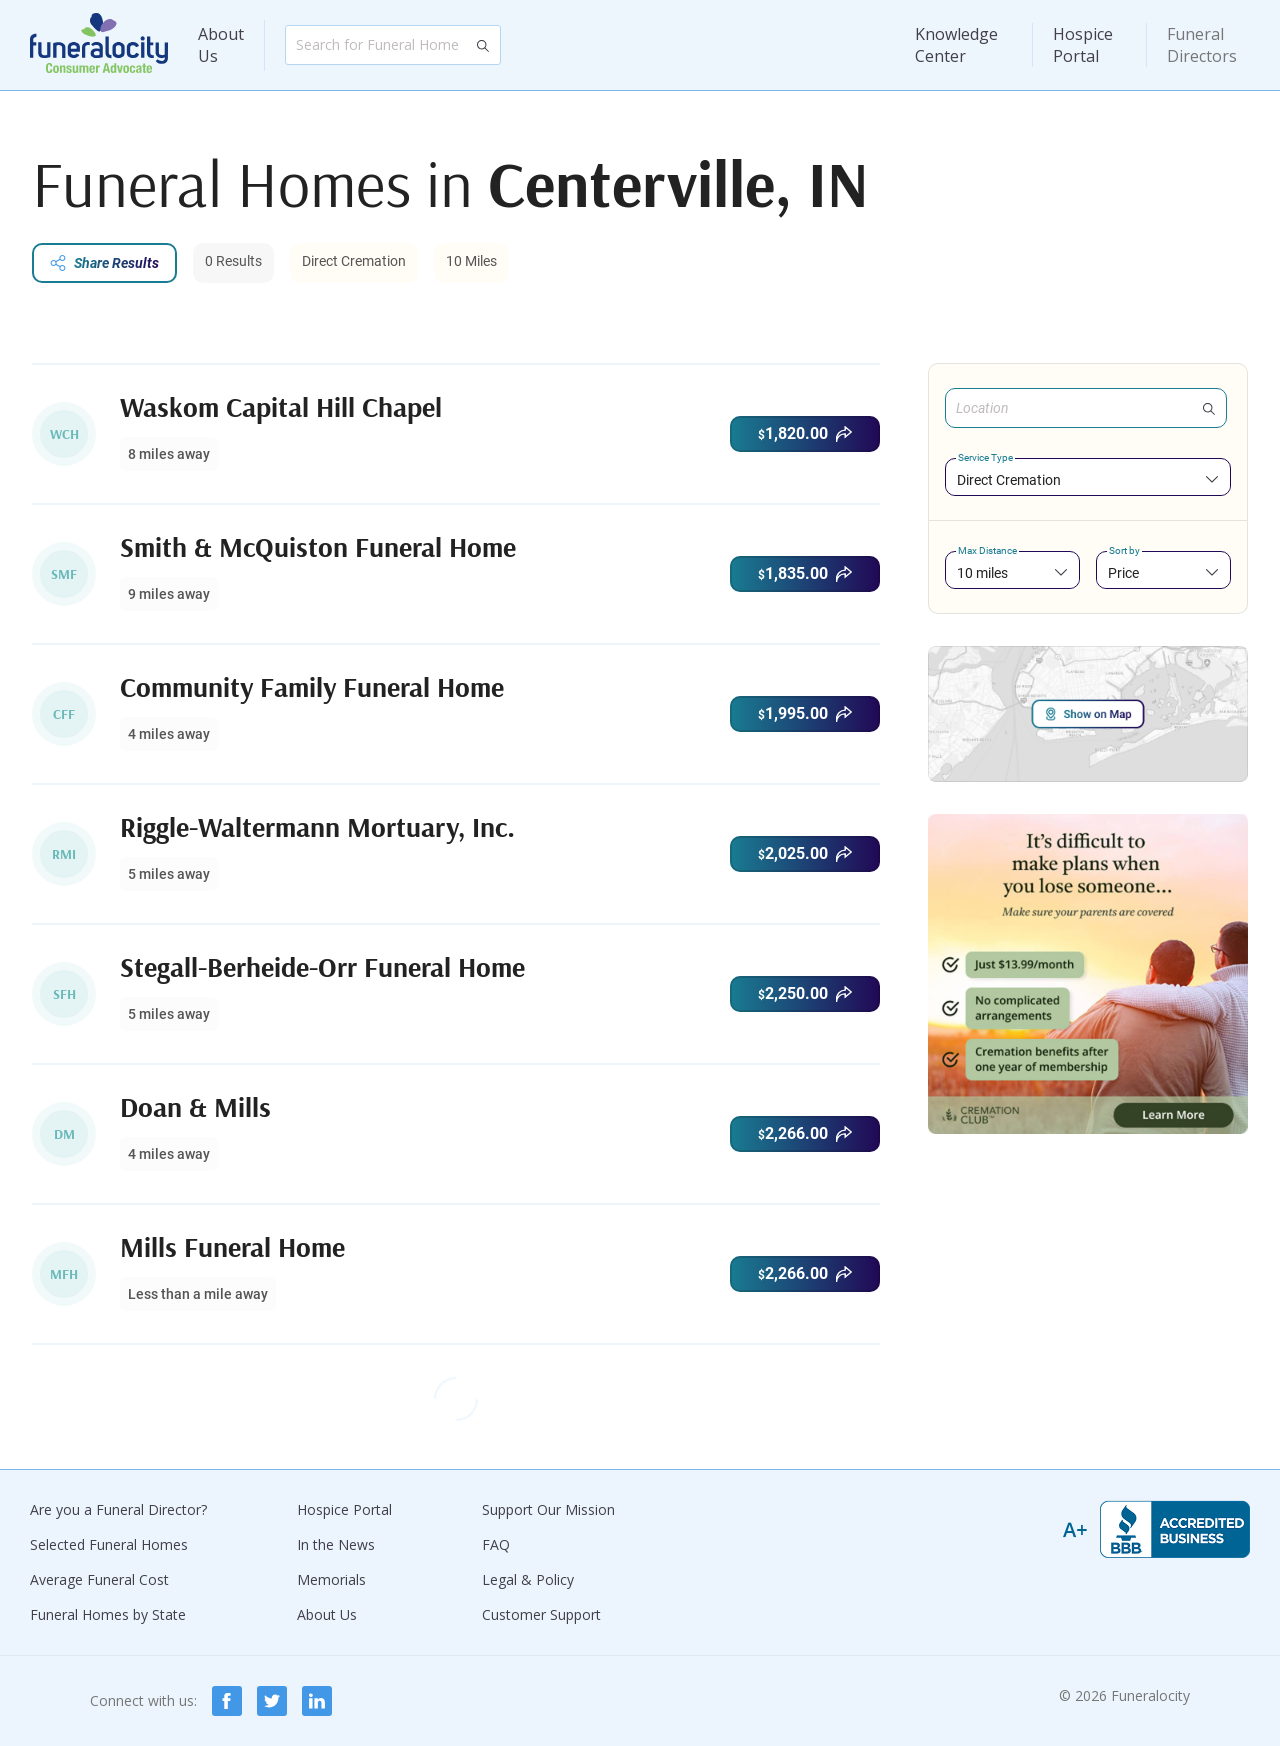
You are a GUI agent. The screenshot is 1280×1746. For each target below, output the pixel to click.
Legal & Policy (528, 1579)
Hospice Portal (1083, 45)
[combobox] (1088, 479)
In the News (336, 1544)
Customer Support (541, 1614)
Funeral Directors (1202, 45)
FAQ (496, 1544)
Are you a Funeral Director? (118, 1509)
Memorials (331, 1579)
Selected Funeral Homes (109, 1544)
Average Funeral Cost (99, 1579)
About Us (221, 45)
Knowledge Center (956, 45)
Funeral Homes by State (108, 1614)
